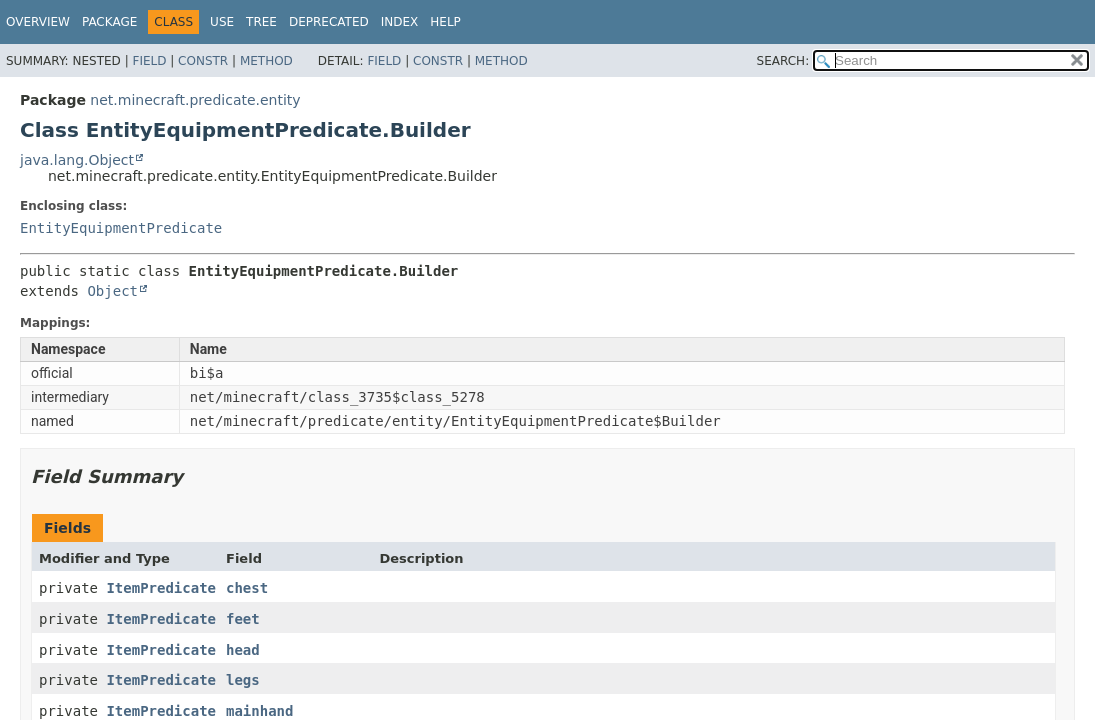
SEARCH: (783, 61)
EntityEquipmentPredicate (121, 228)
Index (400, 22)
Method (266, 61)
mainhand (259, 711)
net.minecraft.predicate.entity (195, 100)
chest (247, 588)
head (243, 650)
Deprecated (329, 22)
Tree (261, 22)
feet (243, 619)
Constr (203, 61)
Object (112, 291)
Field (149, 61)
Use (222, 22)
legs (243, 680)
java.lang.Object (77, 160)
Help (445, 22)
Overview (38, 22)
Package (109, 22)
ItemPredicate (161, 588)
